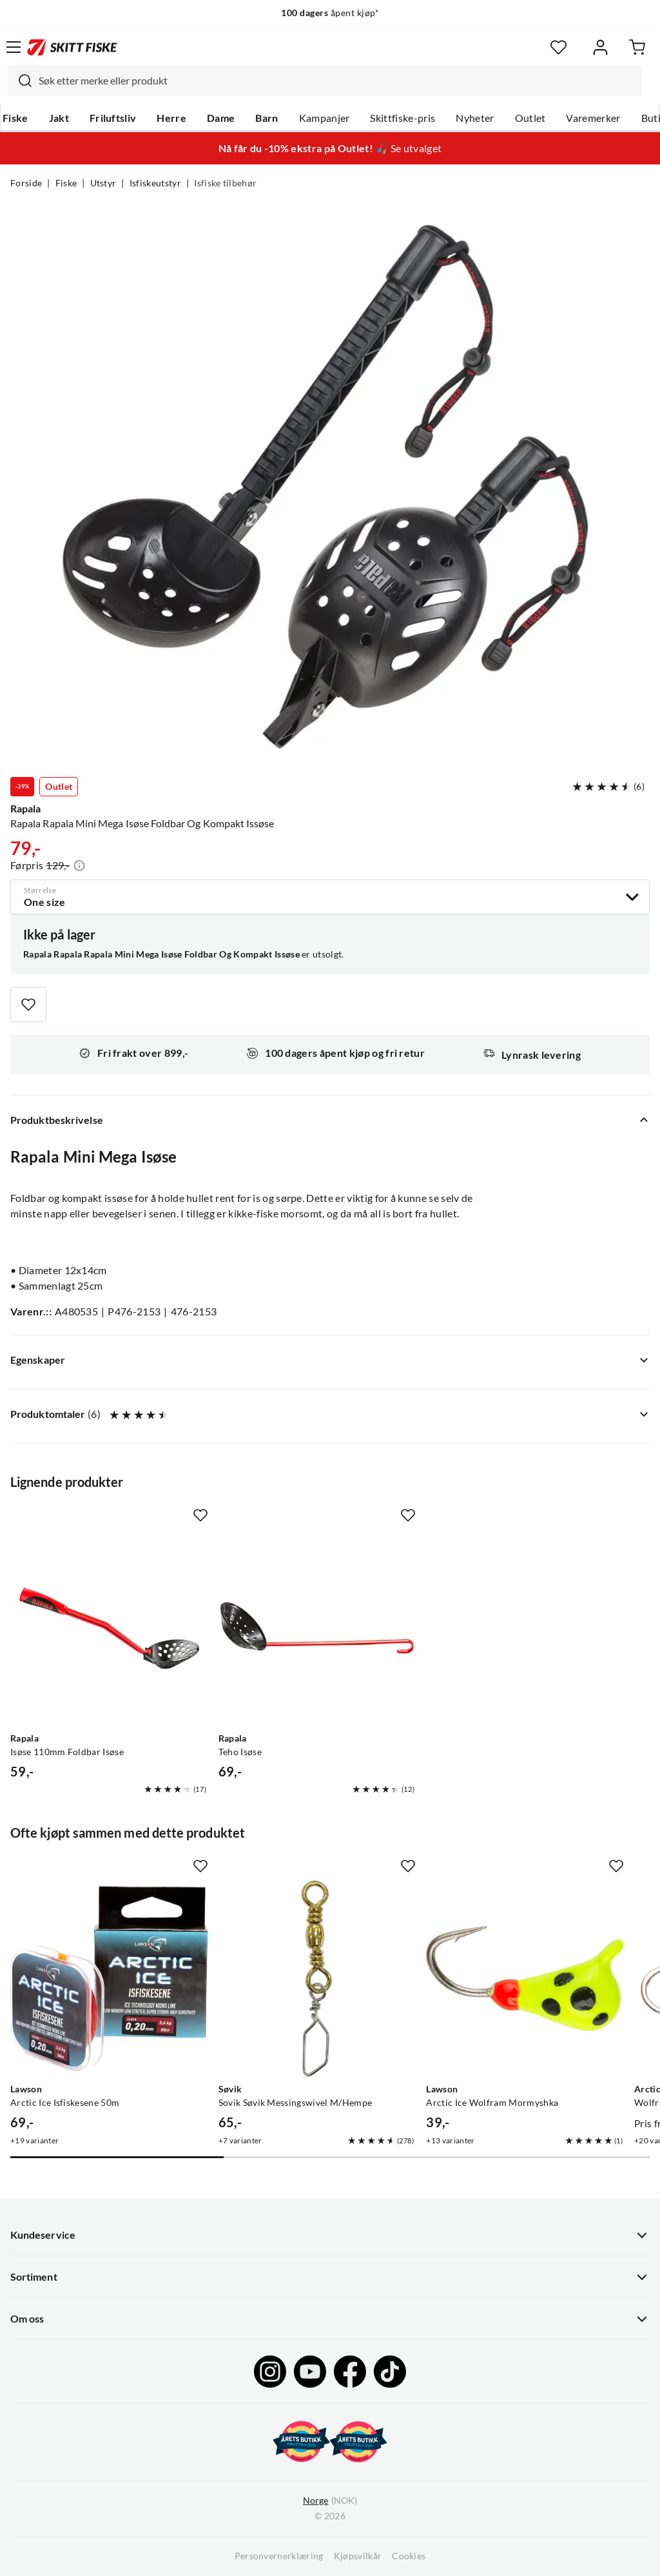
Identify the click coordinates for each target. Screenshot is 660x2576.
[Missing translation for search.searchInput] (20, 80)
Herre (171, 118)
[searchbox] (337, 80)
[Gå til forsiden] (72, 47)
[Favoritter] (558, 47)
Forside (26, 183)
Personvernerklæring (279, 2556)
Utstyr (103, 183)
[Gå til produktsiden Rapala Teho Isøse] (317, 1628)
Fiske (15, 118)
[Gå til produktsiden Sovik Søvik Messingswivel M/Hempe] (317, 1979)
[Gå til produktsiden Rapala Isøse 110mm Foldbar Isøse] (109, 1628)
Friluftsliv (113, 118)
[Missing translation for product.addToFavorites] (28, 1004)
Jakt (59, 118)
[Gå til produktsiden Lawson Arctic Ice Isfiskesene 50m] (109, 1979)
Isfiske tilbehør (225, 183)
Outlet (530, 118)
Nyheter (475, 118)
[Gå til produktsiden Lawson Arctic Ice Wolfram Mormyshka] (525, 1979)
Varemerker (593, 118)
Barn (266, 118)
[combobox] (325, 80)
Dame (221, 118)
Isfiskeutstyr (155, 183)
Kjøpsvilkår (358, 2556)
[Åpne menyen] (13, 47)
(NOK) (330, 2501)
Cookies (408, 2556)
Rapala (25, 808)
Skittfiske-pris (402, 118)
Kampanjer (324, 118)
